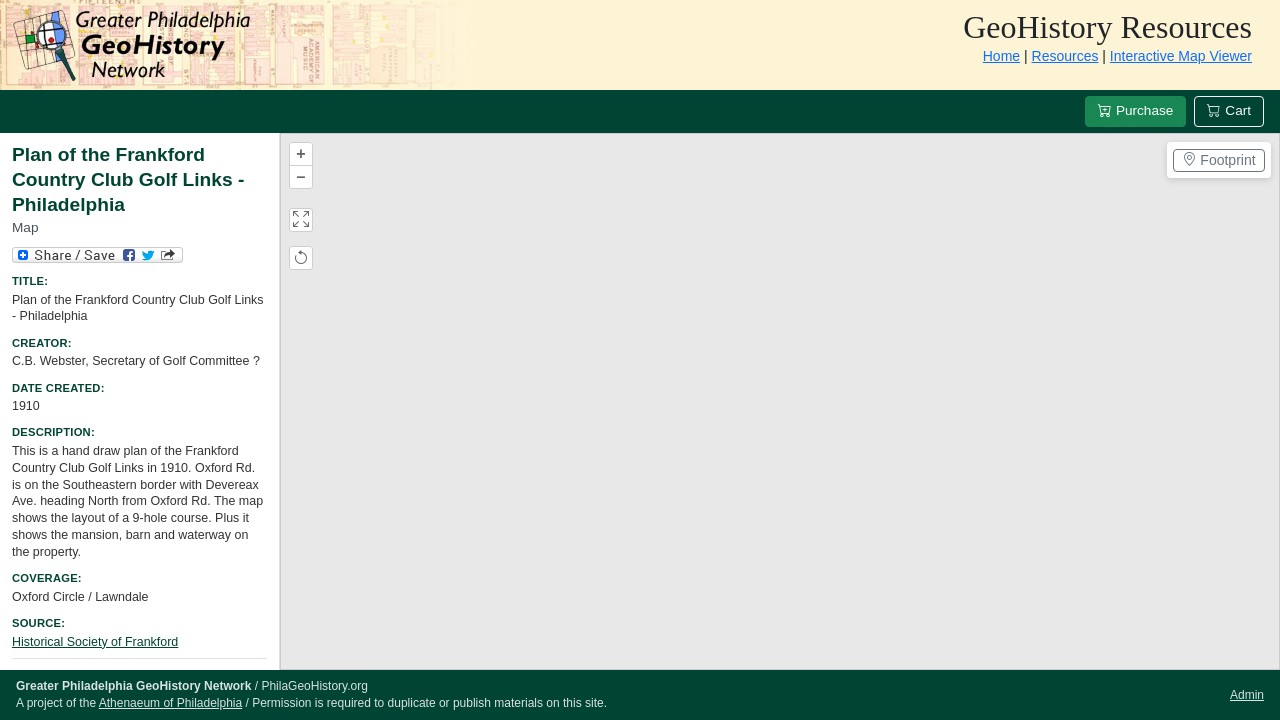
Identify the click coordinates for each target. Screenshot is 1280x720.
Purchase (1135, 110)
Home (1001, 56)
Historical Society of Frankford (95, 642)
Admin (1247, 695)
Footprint (1218, 160)
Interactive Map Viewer (1181, 56)
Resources (1065, 56)
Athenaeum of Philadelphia (170, 703)
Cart (1229, 110)
